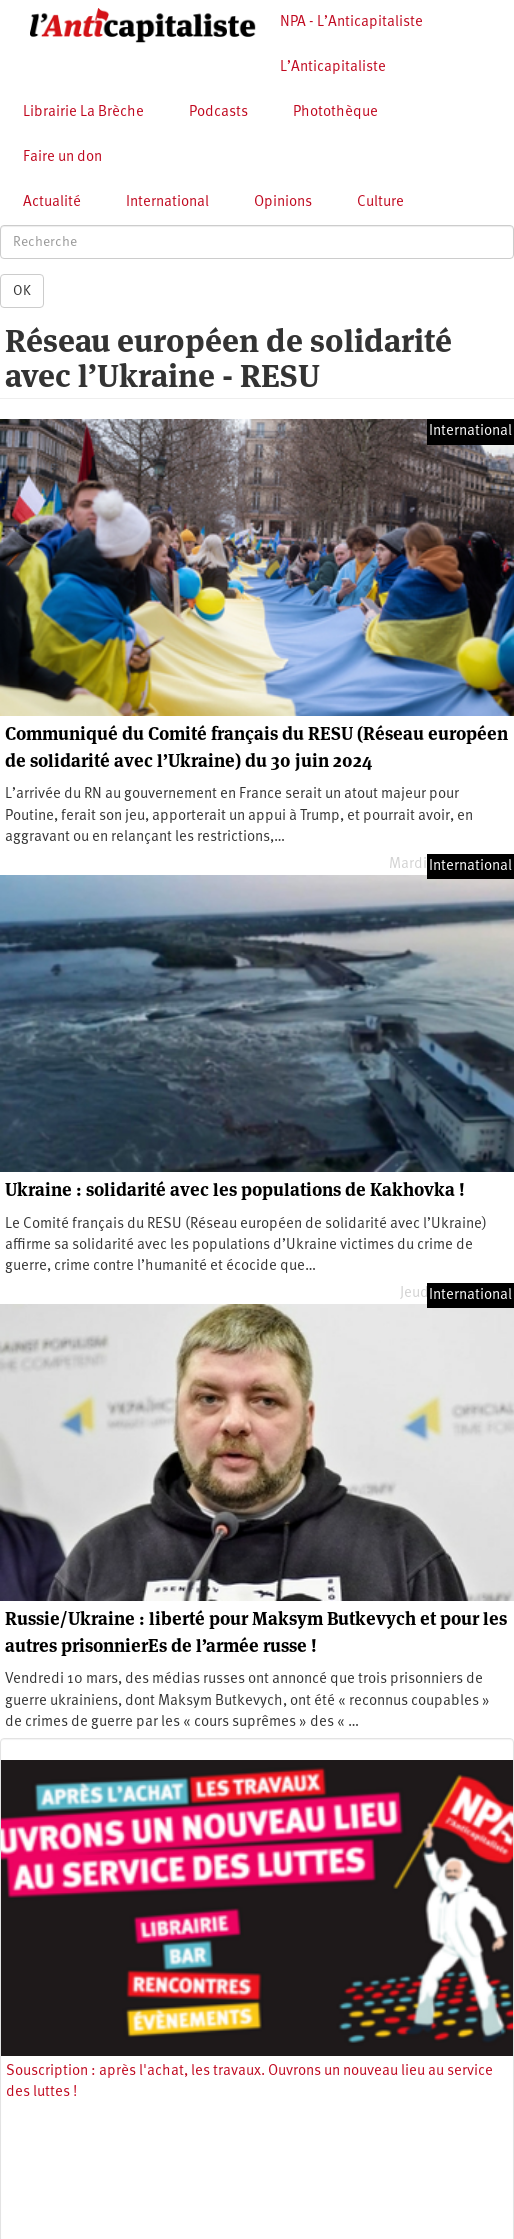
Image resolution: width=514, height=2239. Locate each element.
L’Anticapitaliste (333, 67)
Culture (380, 202)
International (167, 202)
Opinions (283, 202)
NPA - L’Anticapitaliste (351, 22)
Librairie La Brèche (83, 112)
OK (22, 291)
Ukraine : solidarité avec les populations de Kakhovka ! (235, 1189)
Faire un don (62, 157)
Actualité (52, 202)
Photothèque (335, 112)
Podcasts (218, 112)
